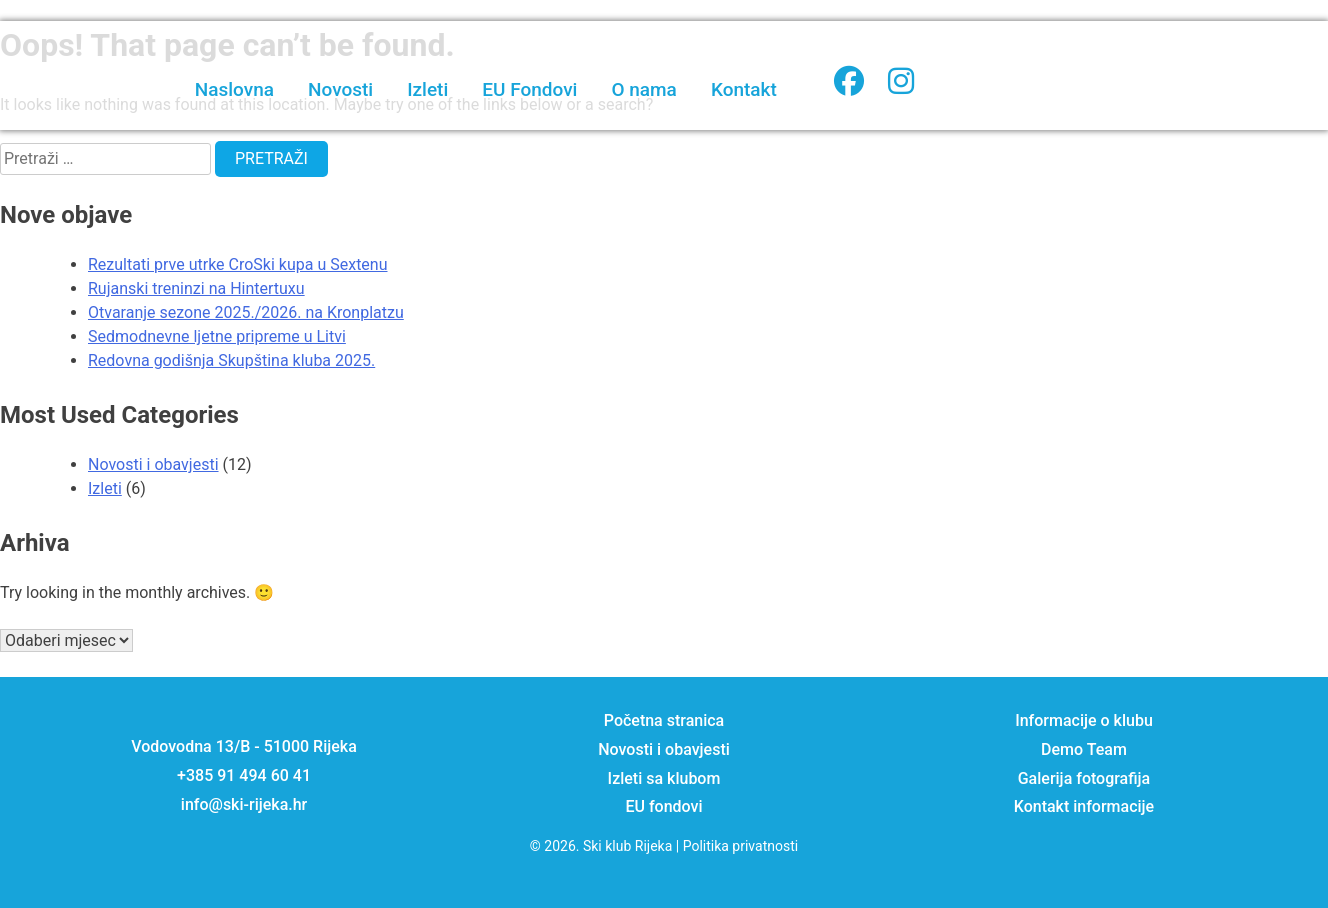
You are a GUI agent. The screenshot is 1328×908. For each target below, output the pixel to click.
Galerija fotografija (1084, 778)
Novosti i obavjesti (153, 464)
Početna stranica (664, 720)
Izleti (427, 89)
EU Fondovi (529, 89)
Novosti (340, 89)
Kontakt (744, 89)
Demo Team (1084, 749)
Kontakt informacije (1084, 806)
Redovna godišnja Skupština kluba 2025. (231, 360)
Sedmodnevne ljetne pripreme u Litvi (217, 336)
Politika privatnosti (741, 846)
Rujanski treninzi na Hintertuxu (196, 288)
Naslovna (234, 89)
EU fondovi (663, 806)
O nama (643, 89)
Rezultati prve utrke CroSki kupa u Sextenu (238, 264)
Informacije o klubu (1084, 720)
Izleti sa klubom (664, 778)
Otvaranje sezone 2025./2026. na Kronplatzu (246, 312)
